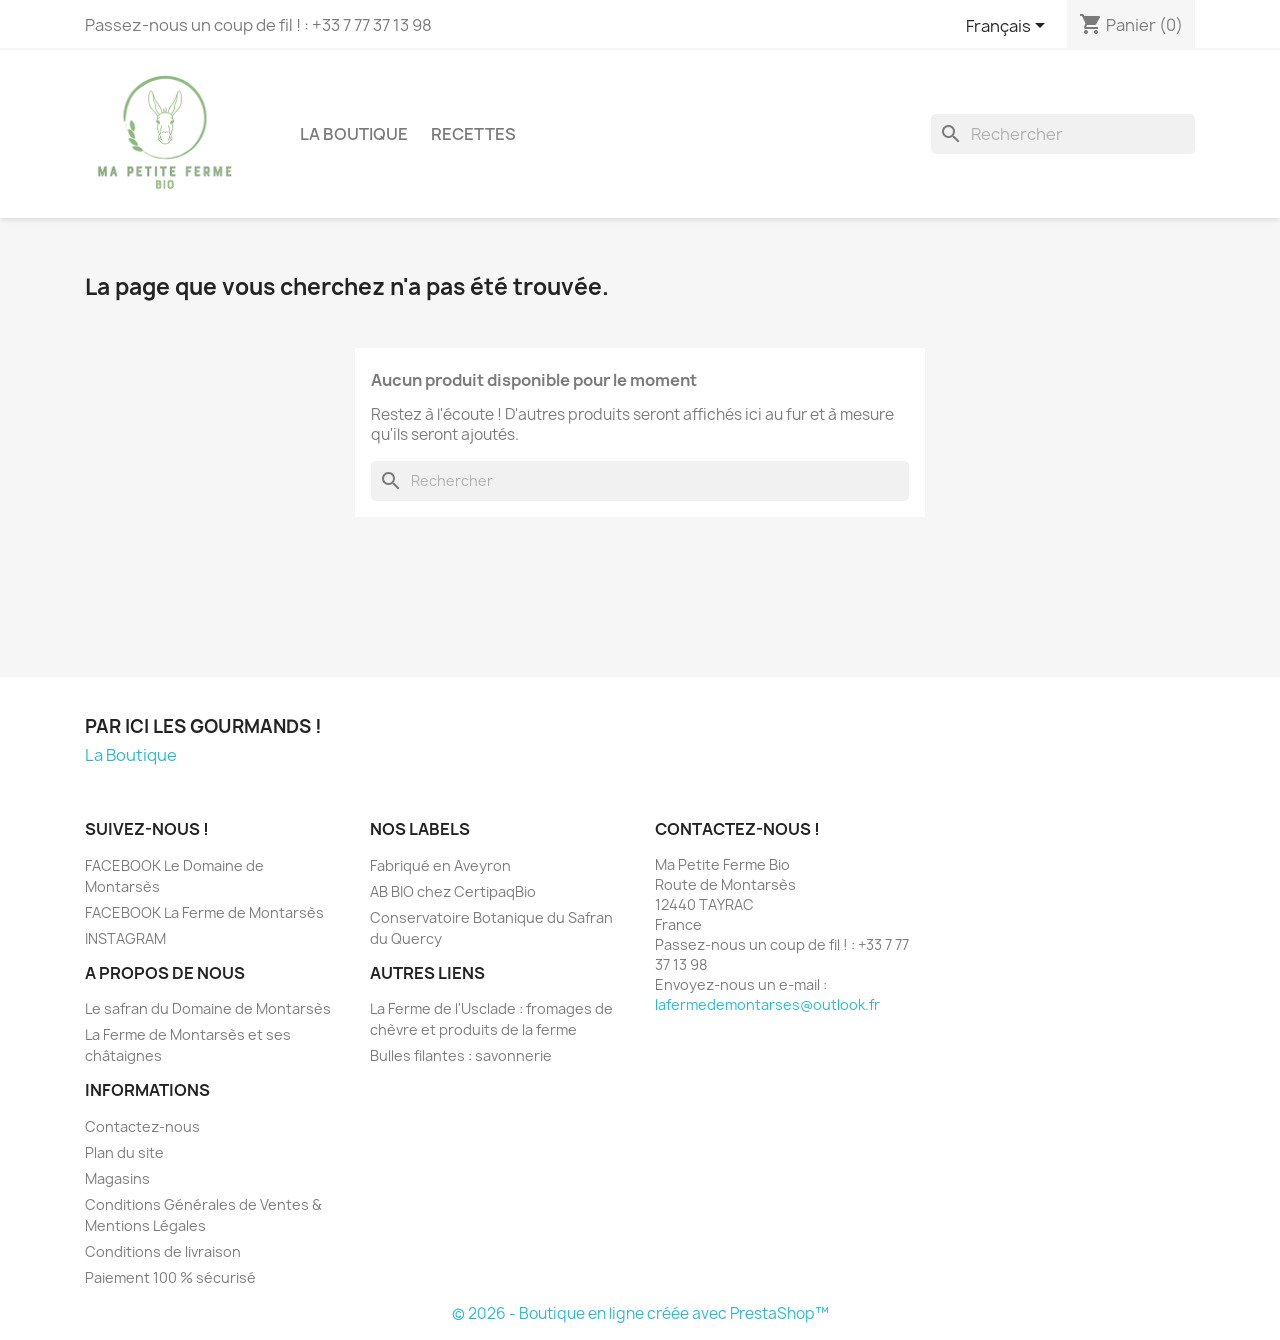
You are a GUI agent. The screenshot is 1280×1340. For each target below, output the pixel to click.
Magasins (117, 1178)
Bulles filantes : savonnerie (461, 1055)
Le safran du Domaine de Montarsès (208, 1008)
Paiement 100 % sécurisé (170, 1277)
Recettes (473, 134)
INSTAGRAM (125, 938)
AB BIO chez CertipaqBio (453, 891)
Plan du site (124, 1152)
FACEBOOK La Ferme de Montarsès (204, 912)
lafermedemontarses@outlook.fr (767, 1004)
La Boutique (354, 134)
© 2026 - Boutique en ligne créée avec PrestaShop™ (640, 1313)
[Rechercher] (1063, 134)
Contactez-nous (142, 1126)
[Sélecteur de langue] (1009, 27)
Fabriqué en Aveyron (440, 865)
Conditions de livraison (163, 1251)
